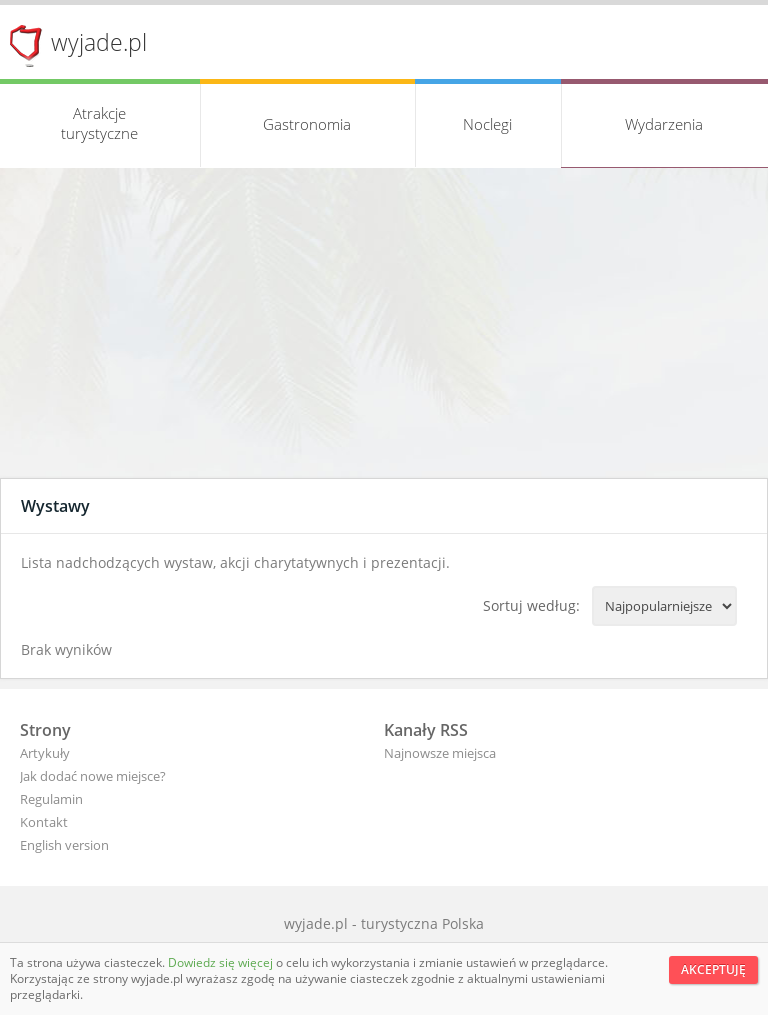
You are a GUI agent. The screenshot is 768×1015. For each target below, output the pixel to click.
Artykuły (45, 753)
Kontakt (44, 822)
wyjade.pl (99, 42)
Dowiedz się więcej (222, 962)
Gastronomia (307, 124)
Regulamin (51, 799)
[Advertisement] (384, 328)
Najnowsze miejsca (440, 753)
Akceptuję (713, 969)
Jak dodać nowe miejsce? (93, 776)
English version (64, 845)
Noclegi (487, 124)
